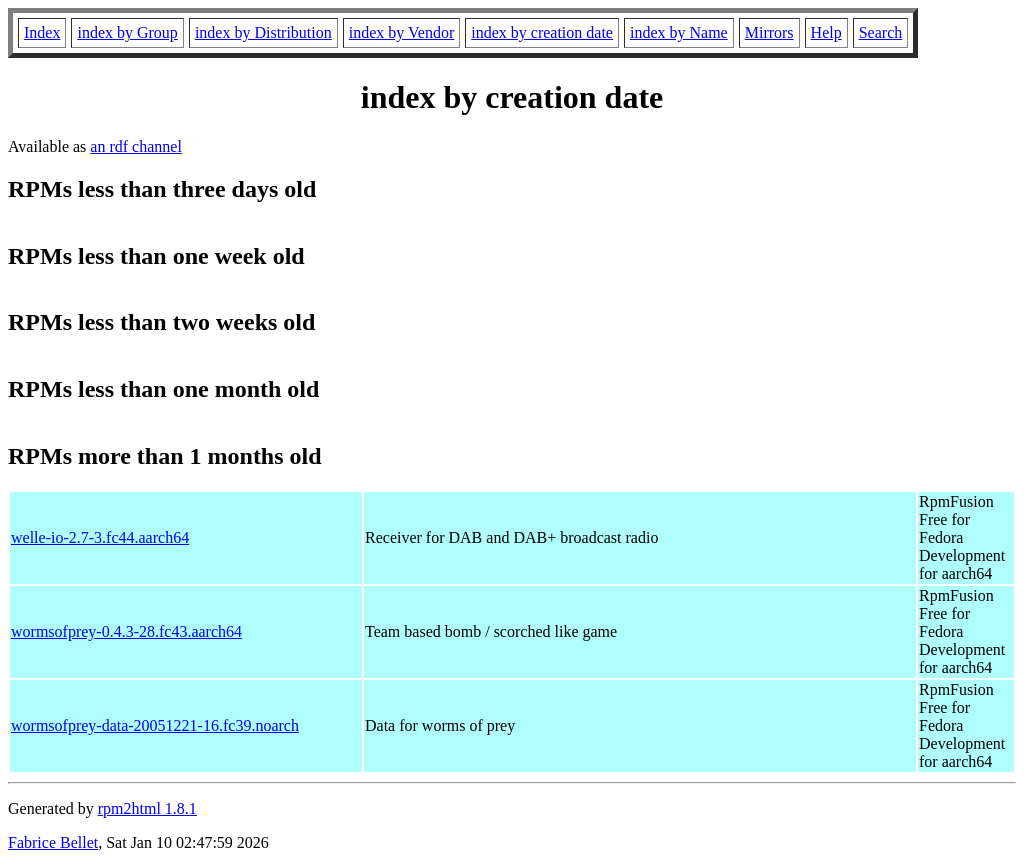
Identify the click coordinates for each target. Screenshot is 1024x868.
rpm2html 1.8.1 (147, 808)
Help (826, 32)
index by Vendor (401, 32)
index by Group (127, 32)
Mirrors (769, 32)
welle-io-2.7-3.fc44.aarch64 (100, 537)
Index (42, 32)
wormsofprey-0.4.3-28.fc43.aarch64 (126, 631)
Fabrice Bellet (53, 842)
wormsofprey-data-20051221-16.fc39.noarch (155, 725)
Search (881, 32)
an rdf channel (136, 146)
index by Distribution (263, 32)
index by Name (679, 32)
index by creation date (542, 32)
